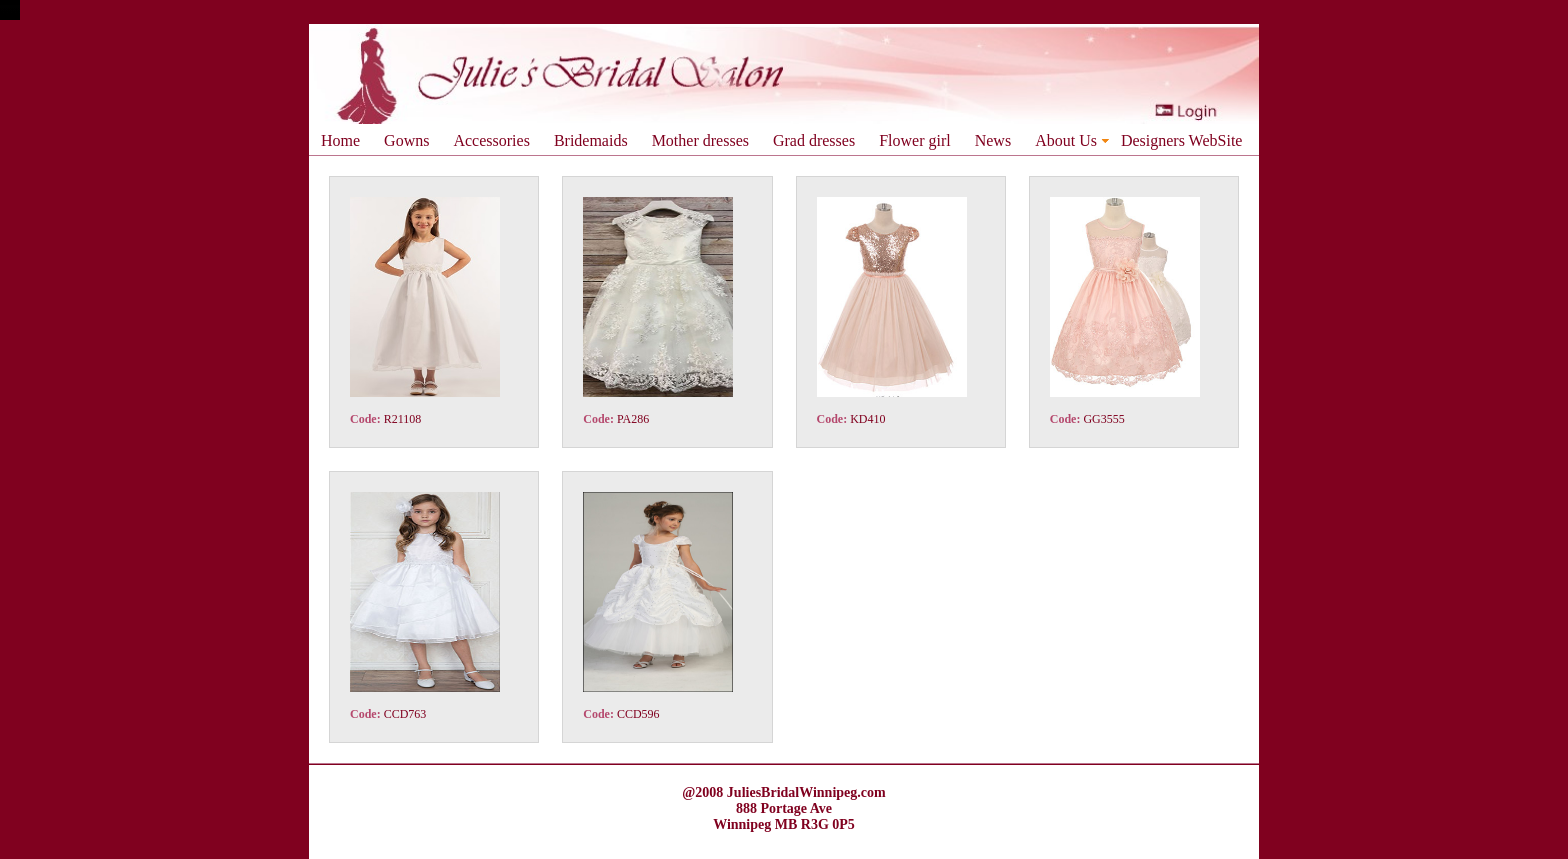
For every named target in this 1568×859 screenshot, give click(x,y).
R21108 (403, 419)
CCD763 (405, 714)
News (993, 140)
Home (340, 140)
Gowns (406, 140)
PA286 (633, 419)
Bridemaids (591, 140)
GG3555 (1103, 419)
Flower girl (915, 140)
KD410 (867, 419)
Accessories (491, 140)
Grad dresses (814, 140)
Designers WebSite (1182, 140)
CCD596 (638, 714)
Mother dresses (700, 140)
